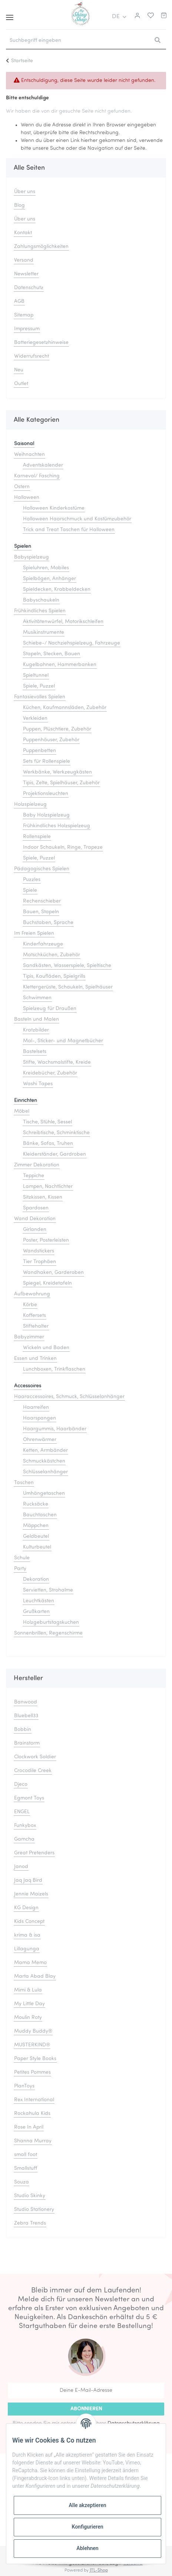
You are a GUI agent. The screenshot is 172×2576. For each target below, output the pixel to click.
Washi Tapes (38, 1084)
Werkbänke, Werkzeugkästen (57, 772)
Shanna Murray (33, 2141)
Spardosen (36, 1208)
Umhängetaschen (44, 1493)
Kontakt (23, 233)
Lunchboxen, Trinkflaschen (54, 1369)
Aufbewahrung (32, 1294)
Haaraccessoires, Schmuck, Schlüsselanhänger (69, 1397)
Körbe (30, 1305)
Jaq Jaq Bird (28, 1880)
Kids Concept (29, 1921)
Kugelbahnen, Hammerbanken (59, 665)
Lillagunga (26, 1949)
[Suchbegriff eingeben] (77, 41)
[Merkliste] (148, 16)
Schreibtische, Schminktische (56, 1133)
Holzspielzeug (30, 804)
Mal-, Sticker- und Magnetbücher (63, 1041)
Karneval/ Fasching (37, 476)
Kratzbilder (36, 1030)
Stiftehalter (36, 1326)
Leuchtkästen (38, 1601)
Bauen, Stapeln (41, 912)
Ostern (22, 487)
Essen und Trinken (35, 1358)
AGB (19, 301)
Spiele (30, 890)
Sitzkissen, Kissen (42, 1197)
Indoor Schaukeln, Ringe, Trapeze (63, 847)
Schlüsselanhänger (45, 1472)
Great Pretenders (34, 1853)
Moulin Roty (28, 2017)
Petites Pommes (32, 2072)
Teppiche (33, 1176)
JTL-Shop (99, 2570)
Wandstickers (38, 1251)
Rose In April (28, 2127)
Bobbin (22, 1729)
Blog (19, 205)
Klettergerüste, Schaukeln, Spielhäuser (68, 987)
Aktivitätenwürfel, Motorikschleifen (63, 622)
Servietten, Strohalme (48, 1590)
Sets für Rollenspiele (46, 761)
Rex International (34, 2100)
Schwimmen (37, 998)
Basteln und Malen (36, 1019)
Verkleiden (35, 718)
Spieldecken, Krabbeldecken (56, 589)
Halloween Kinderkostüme (54, 508)
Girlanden (34, 1229)
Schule (22, 1558)
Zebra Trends (30, 2223)
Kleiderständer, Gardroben (54, 1154)
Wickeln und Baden (46, 1348)
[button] (136, 16)
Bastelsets (34, 1051)
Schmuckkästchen (44, 1461)
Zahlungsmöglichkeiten (41, 246)
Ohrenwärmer (39, 1440)
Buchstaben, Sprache (48, 923)
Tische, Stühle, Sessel (47, 1122)
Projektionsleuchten (45, 794)
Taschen (24, 1483)
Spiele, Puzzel (39, 686)
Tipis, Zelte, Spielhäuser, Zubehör (61, 783)
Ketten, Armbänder (45, 1450)
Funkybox (25, 1825)
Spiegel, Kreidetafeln (47, 1283)
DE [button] (116, 17)
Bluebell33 (26, 1716)
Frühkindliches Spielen (40, 611)
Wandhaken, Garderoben (53, 1272)
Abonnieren (86, 2409)
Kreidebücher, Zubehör (50, 1073)
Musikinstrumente (43, 632)
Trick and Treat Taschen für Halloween (69, 530)
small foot (25, 2155)
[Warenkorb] (164, 16)
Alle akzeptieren (87, 2505)
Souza (21, 2182)
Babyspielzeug (31, 557)
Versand (23, 260)
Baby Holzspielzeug (46, 815)
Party (20, 1569)
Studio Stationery (34, 2209)
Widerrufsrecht (31, 356)
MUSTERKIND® (32, 2045)
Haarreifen (36, 1407)
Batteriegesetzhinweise (41, 342)
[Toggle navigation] (9, 14)
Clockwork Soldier (35, 1757)
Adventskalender (43, 465)
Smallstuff (25, 2168)
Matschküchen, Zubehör (51, 955)
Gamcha (24, 1839)
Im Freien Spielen (34, 933)
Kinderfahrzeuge (43, 944)
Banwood (25, 1702)
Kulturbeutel (37, 1547)
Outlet (21, 384)
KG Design (26, 1908)
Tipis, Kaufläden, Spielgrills (54, 976)
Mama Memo (30, 1963)
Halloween (26, 497)
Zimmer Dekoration (36, 1165)
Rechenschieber (42, 901)
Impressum (27, 329)
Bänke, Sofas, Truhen (48, 1143)
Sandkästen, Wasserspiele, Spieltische (67, 966)
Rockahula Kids (32, 2113)
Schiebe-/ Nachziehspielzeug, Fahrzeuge (71, 643)
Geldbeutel (36, 1536)
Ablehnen (87, 2548)
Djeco (20, 1784)
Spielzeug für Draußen (49, 1008)
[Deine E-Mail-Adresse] (86, 2390)
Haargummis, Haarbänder (54, 1429)
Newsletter (26, 274)
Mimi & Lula (28, 1990)
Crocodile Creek (33, 1771)
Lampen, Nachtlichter (48, 1186)
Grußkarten (36, 1612)
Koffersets (34, 1315)
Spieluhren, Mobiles (46, 568)
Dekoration (36, 1579)
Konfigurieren (87, 2527)
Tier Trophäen (39, 1262)
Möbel (21, 1111)
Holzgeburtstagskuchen (51, 1622)
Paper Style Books (35, 2059)
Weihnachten (29, 454)
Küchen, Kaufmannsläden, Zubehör (64, 708)
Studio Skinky (29, 2196)
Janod (21, 1867)
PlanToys (24, 2086)
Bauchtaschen (40, 1515)
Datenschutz (28, 288)
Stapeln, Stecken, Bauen (51, 654)
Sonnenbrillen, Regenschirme (48, 1633)
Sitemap (23, 315)
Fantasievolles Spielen (39, 697)
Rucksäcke (35, 1504)
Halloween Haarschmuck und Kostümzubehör (77, 519)
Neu (18, 370)
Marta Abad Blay (35, 1976)
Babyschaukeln (41, 600)
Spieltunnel (36, 675)
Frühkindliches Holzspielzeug (56, 826)
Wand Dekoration (35, 1219)
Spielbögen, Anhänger (49, 579)
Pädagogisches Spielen (41, 869)
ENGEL (22, 1812)
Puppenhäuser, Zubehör (51, 740)
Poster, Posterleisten (46, 1240)
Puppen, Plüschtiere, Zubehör (57, 729)
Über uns (24, 192)
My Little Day (29, 2004)
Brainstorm (27, 1743)
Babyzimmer (29, 1337)
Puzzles (31, 880)
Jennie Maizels (31, 1894)
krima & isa (27, 1935)
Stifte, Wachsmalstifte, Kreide (57, 1062)
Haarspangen (39, 1418)
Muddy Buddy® (33, 2031)
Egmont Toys (29, 1798)
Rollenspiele (37, 837)
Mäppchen (36, 1526)
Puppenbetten (39, 751)
